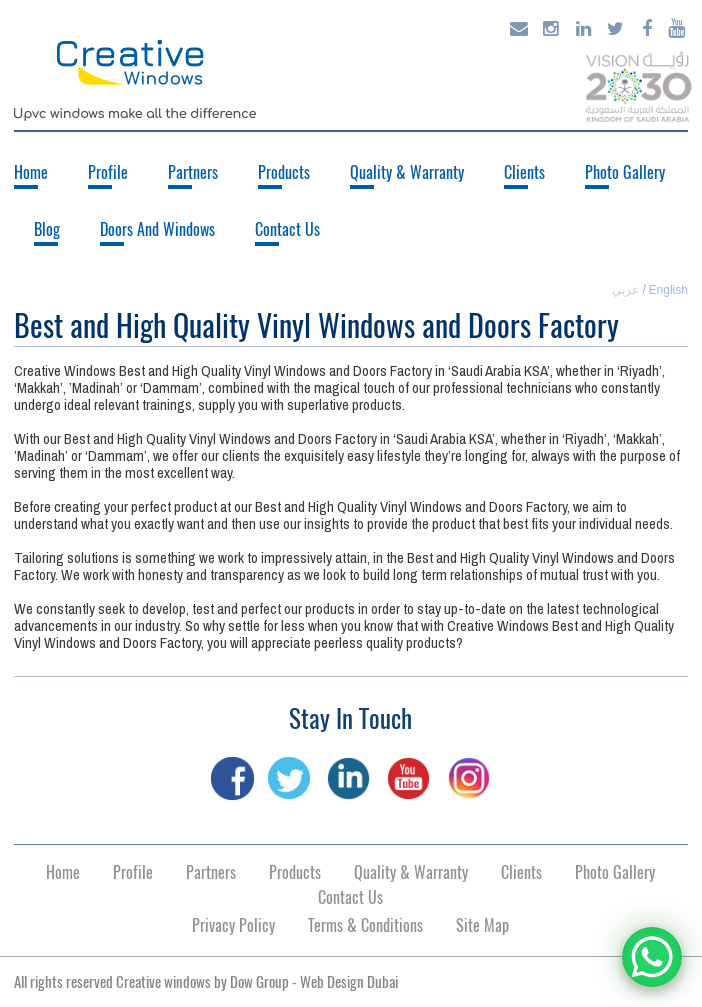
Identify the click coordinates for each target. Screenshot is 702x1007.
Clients (524, 172)
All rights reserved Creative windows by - (206, 982)
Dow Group (259, 982)
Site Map (482, 925)
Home (31, 172)
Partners (193, 172)
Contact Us (287, 229)
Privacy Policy (233, 925)
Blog (47, 229)
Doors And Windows (157, 229)
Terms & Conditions (365, 925)
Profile (108, 172)
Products (284, 172)
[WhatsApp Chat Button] (652, 957)
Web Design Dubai (349, 982)
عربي (625, 290)
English (668, 290)
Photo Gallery (625, 172)
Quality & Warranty (407, 172)
